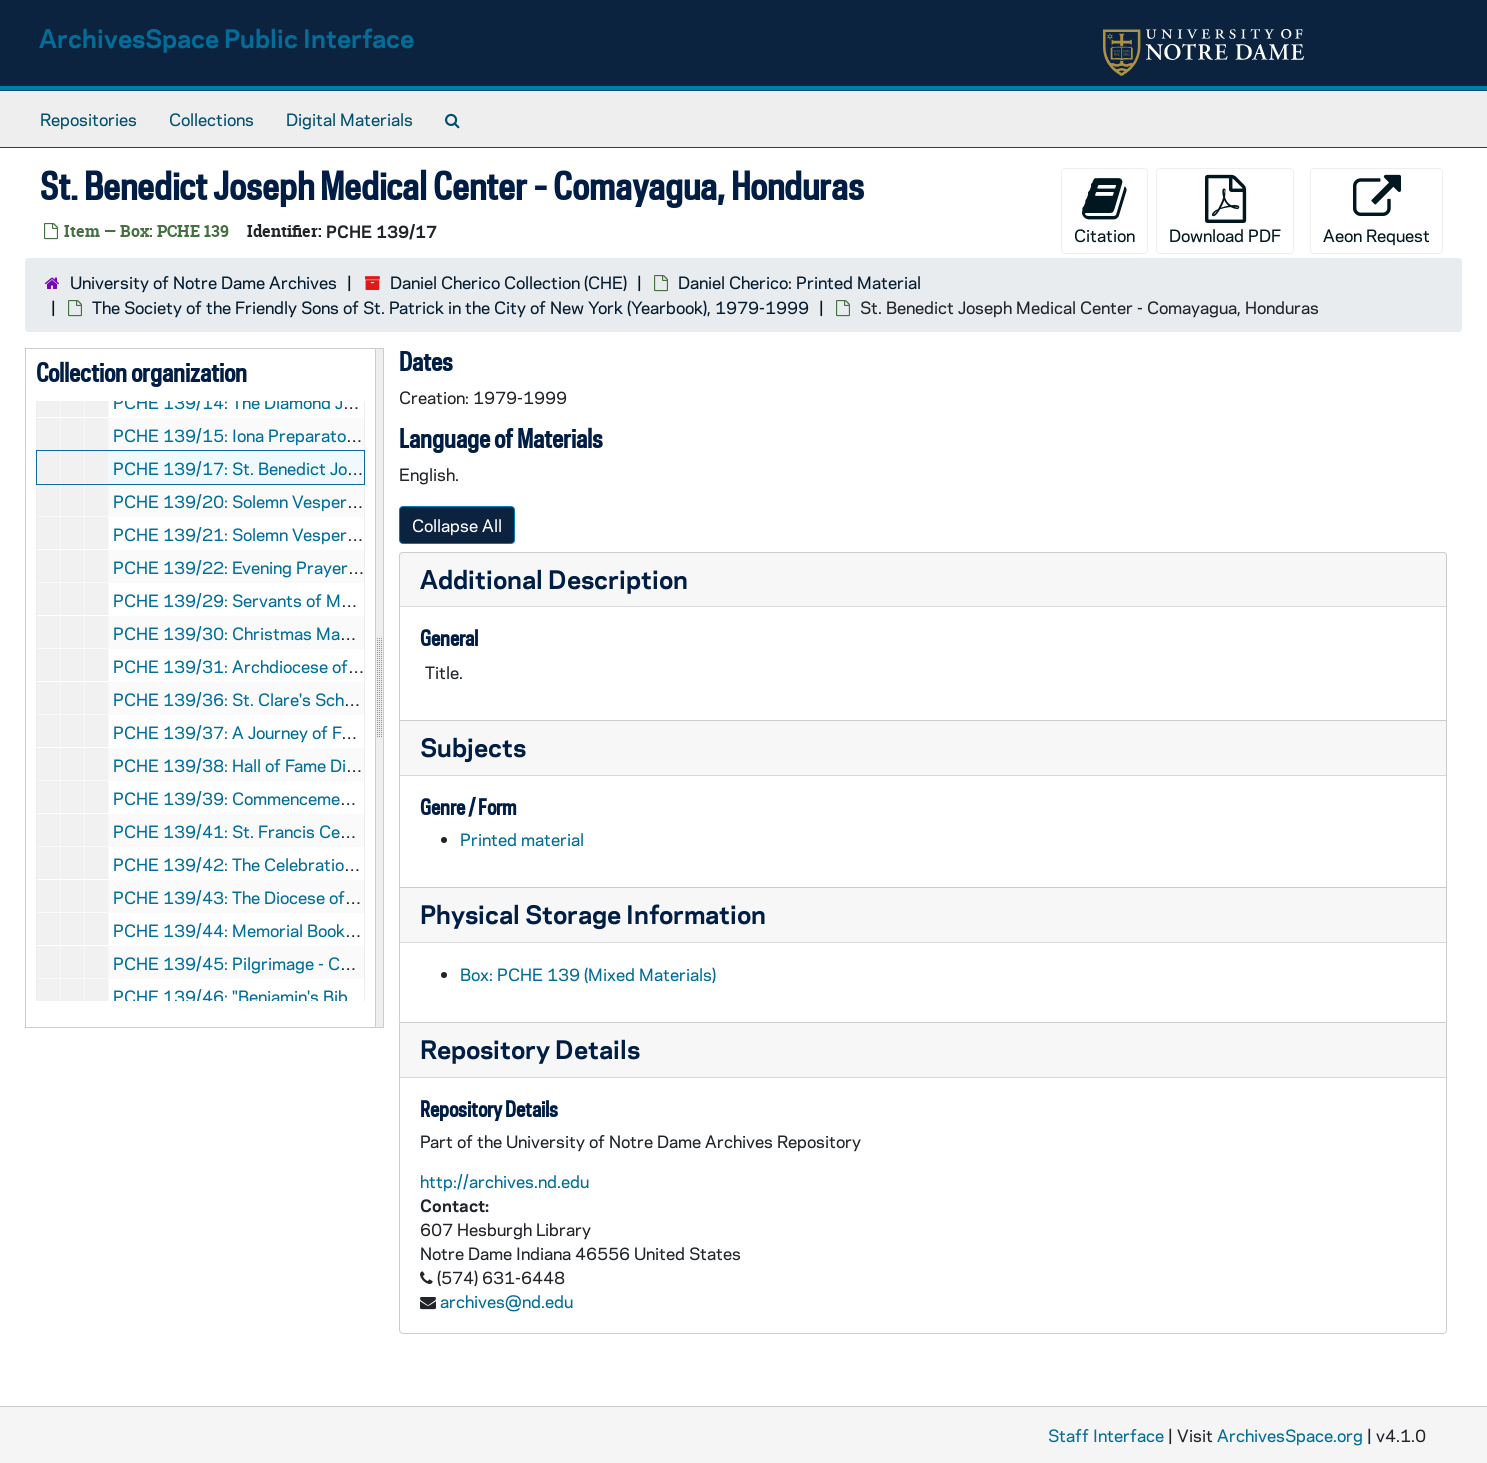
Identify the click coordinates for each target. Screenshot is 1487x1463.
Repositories (88, 119)
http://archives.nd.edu (504, 1181)
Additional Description (554, 578)
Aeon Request (1376, 210)
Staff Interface (1106, 1435)
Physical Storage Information (593, 913)
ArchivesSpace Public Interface (226, 37)
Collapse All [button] (457, 525)
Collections (211, 119)
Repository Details (530, 1048)
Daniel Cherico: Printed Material (799, 282)
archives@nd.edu (506, 1301)
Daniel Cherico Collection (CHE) (508, 282)
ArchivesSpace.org (1290, 1435)
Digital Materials (349, 119)
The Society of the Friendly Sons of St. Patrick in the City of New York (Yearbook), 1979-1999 (450, 307)
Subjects (473, 746)
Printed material (522, 839)
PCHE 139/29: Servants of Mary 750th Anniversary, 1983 (340, 600)
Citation (1104, 210)
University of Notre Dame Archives (203, 282)
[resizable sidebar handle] (379, 688)
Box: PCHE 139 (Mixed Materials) (588, 974)
